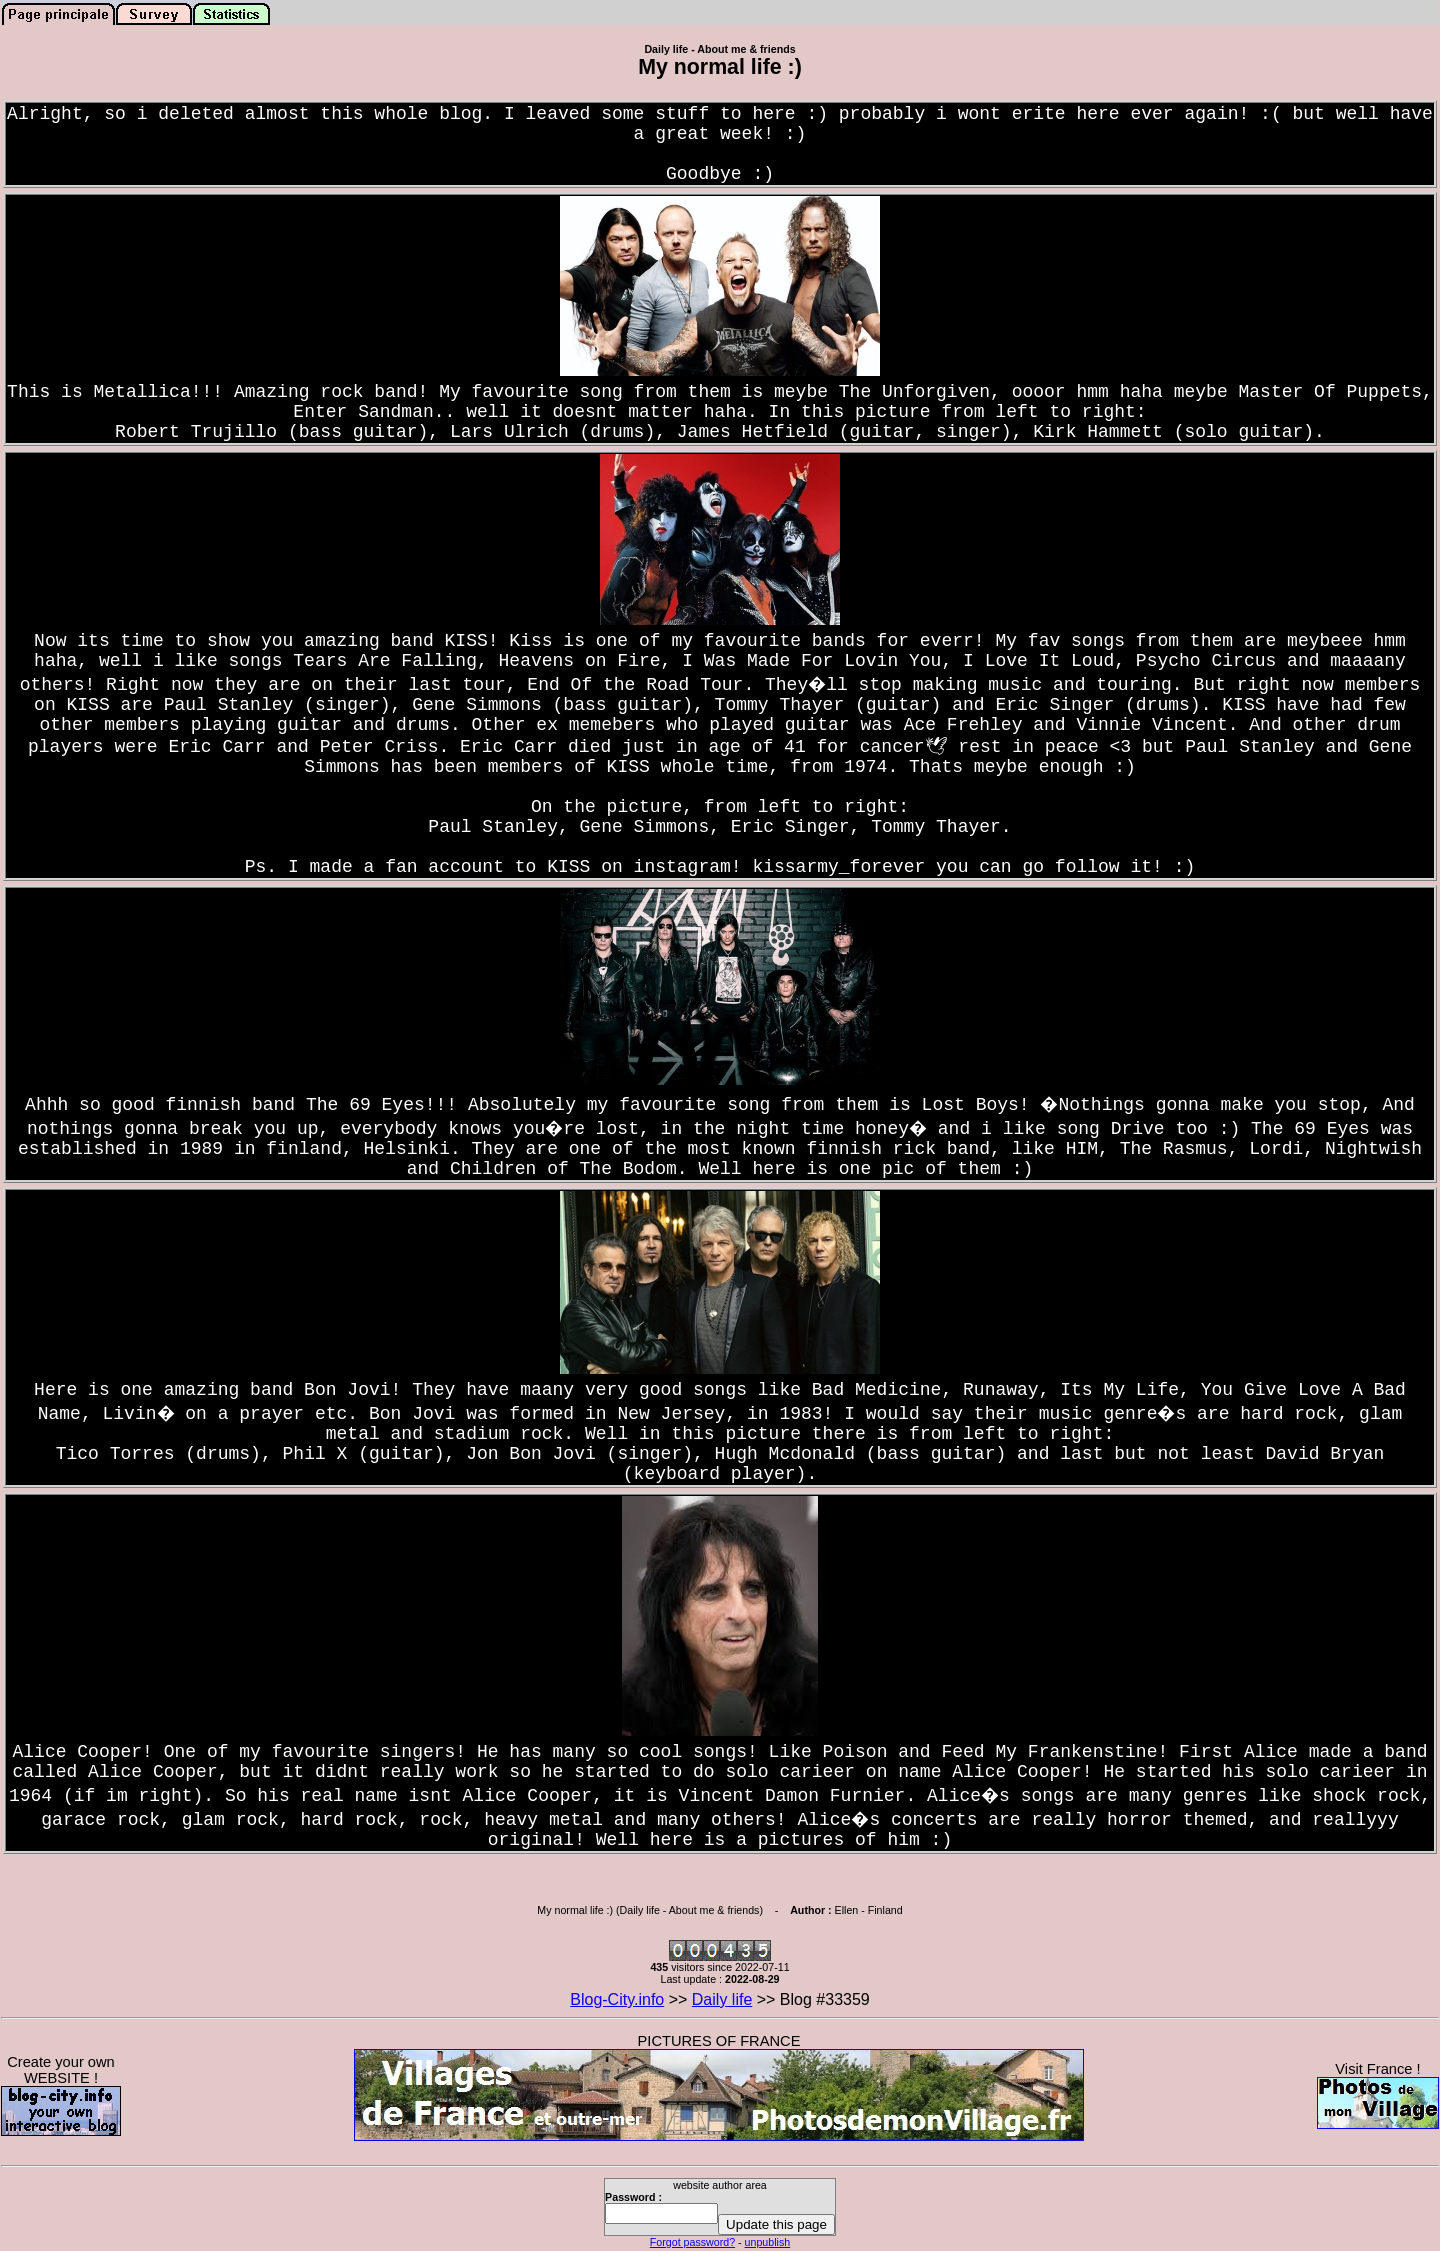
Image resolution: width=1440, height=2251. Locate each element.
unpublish (768, 2242)
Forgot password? (692, 2242)
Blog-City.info (617, 1999)
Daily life (722, 1999)
